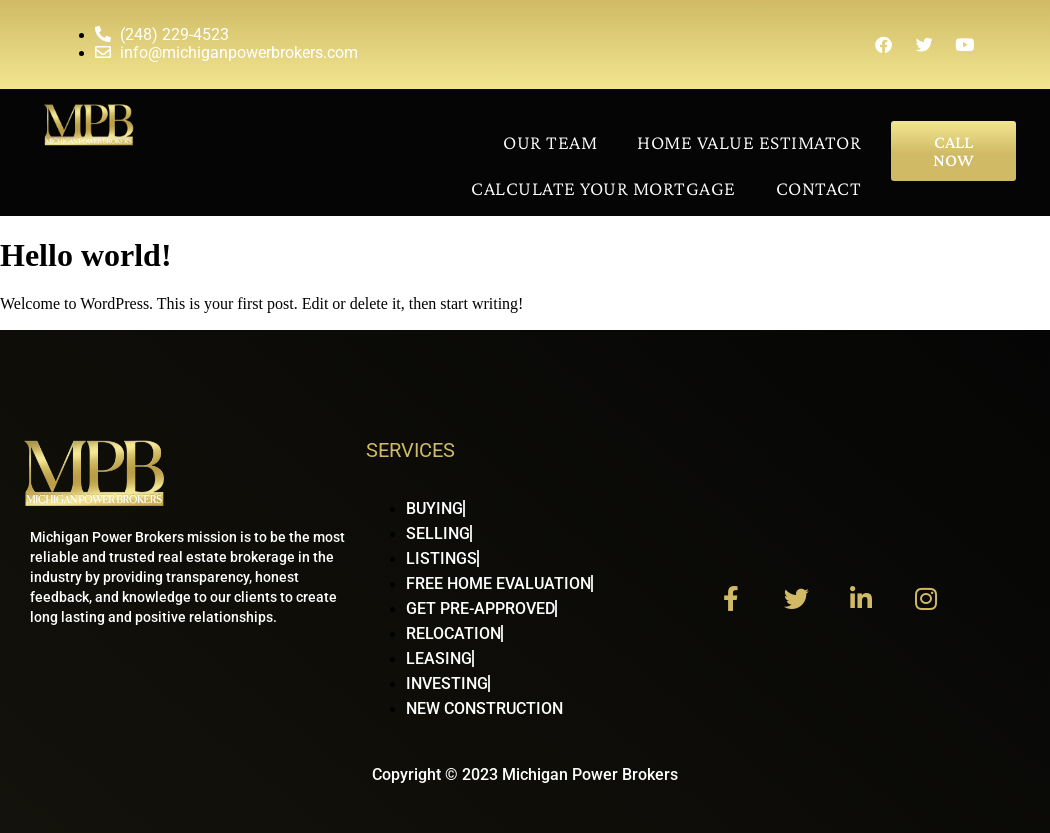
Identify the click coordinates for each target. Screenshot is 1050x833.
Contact (819, 188)
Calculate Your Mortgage (603, 188)
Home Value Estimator (749, 142)
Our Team (550, 142)
